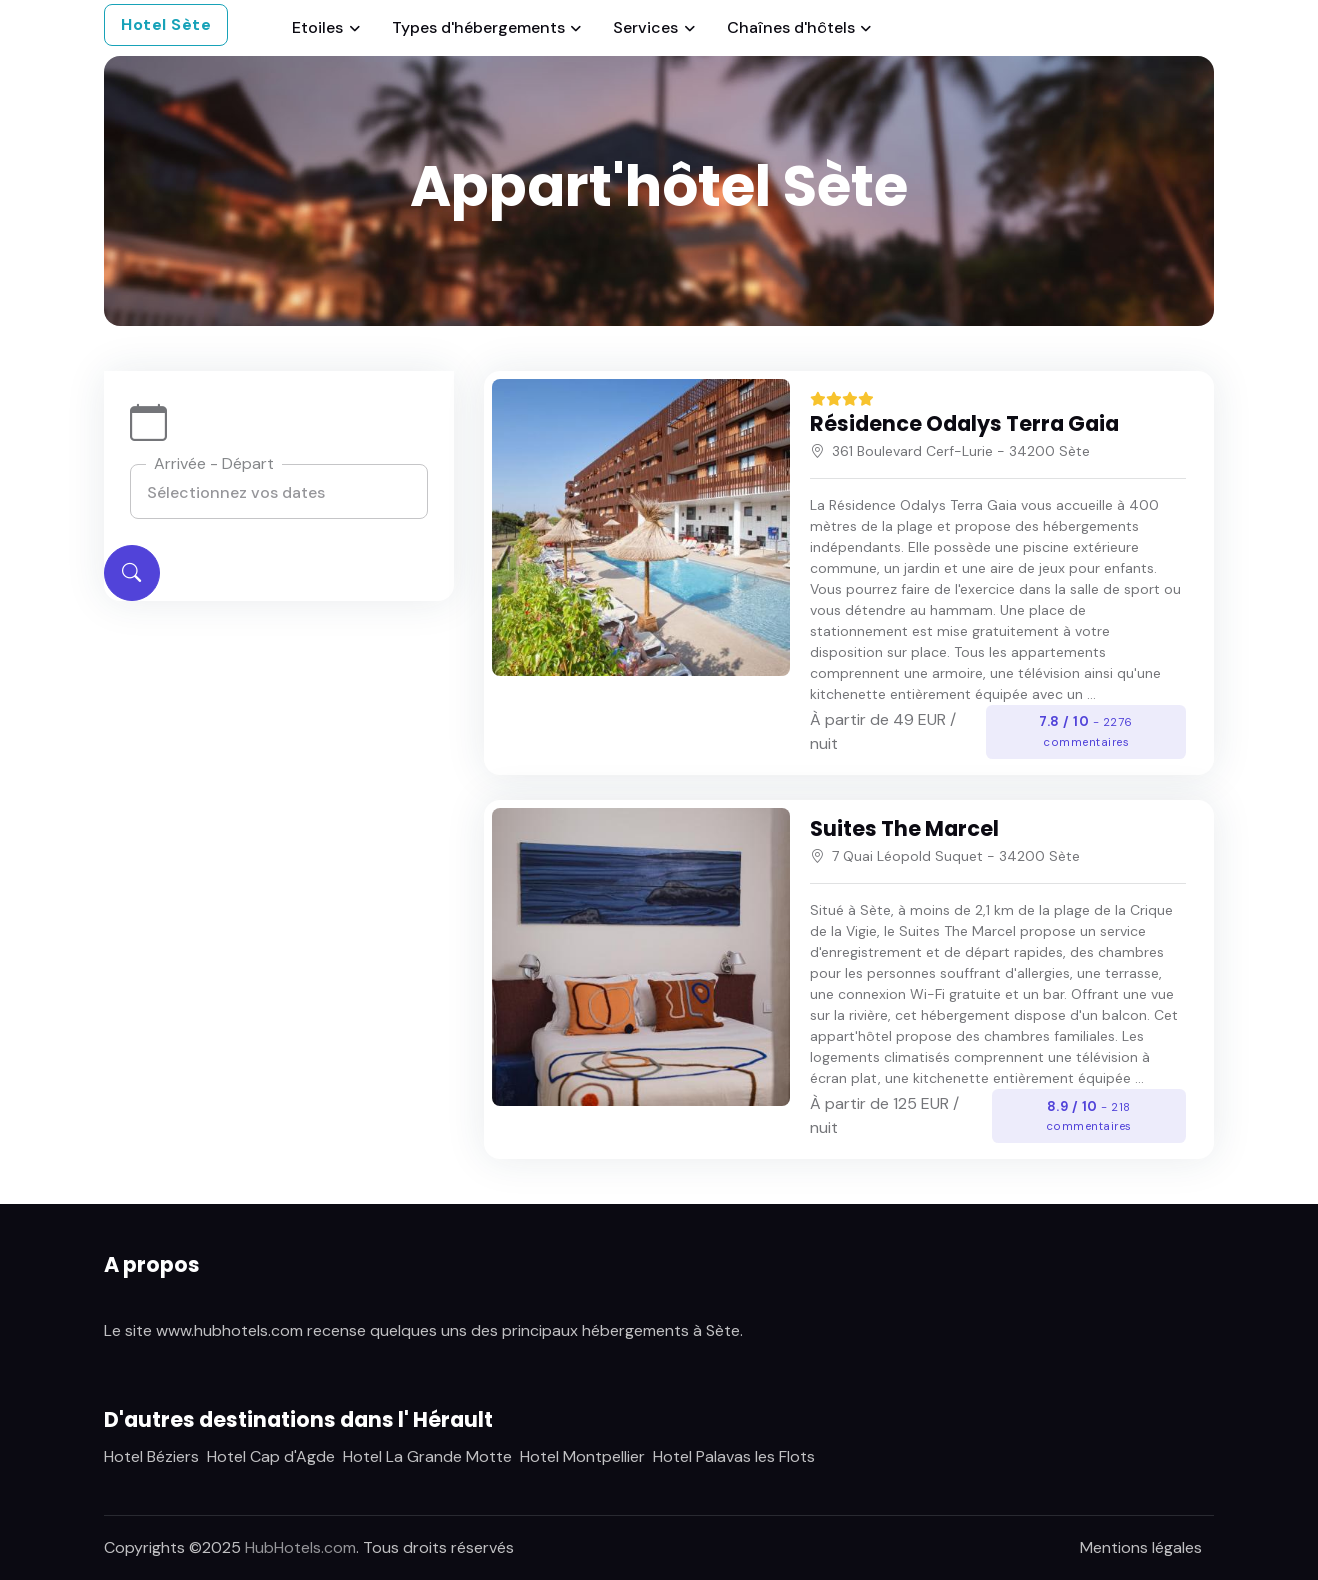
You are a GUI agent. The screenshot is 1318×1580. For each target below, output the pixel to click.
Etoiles (317, 27)
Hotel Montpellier (582, 1456)
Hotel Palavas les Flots (734, 1456)
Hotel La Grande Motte (427, 1456)
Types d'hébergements (478, 27)
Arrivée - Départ (214, 463)
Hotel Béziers (151, 1456)
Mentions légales (1141, 1547)
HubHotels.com (300, 1547)
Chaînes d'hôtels (791, 27)
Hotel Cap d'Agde (271, 1456)
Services (645, 27)
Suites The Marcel (904, 828)
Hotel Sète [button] (166, 24)
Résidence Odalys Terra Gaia (964, 423)
